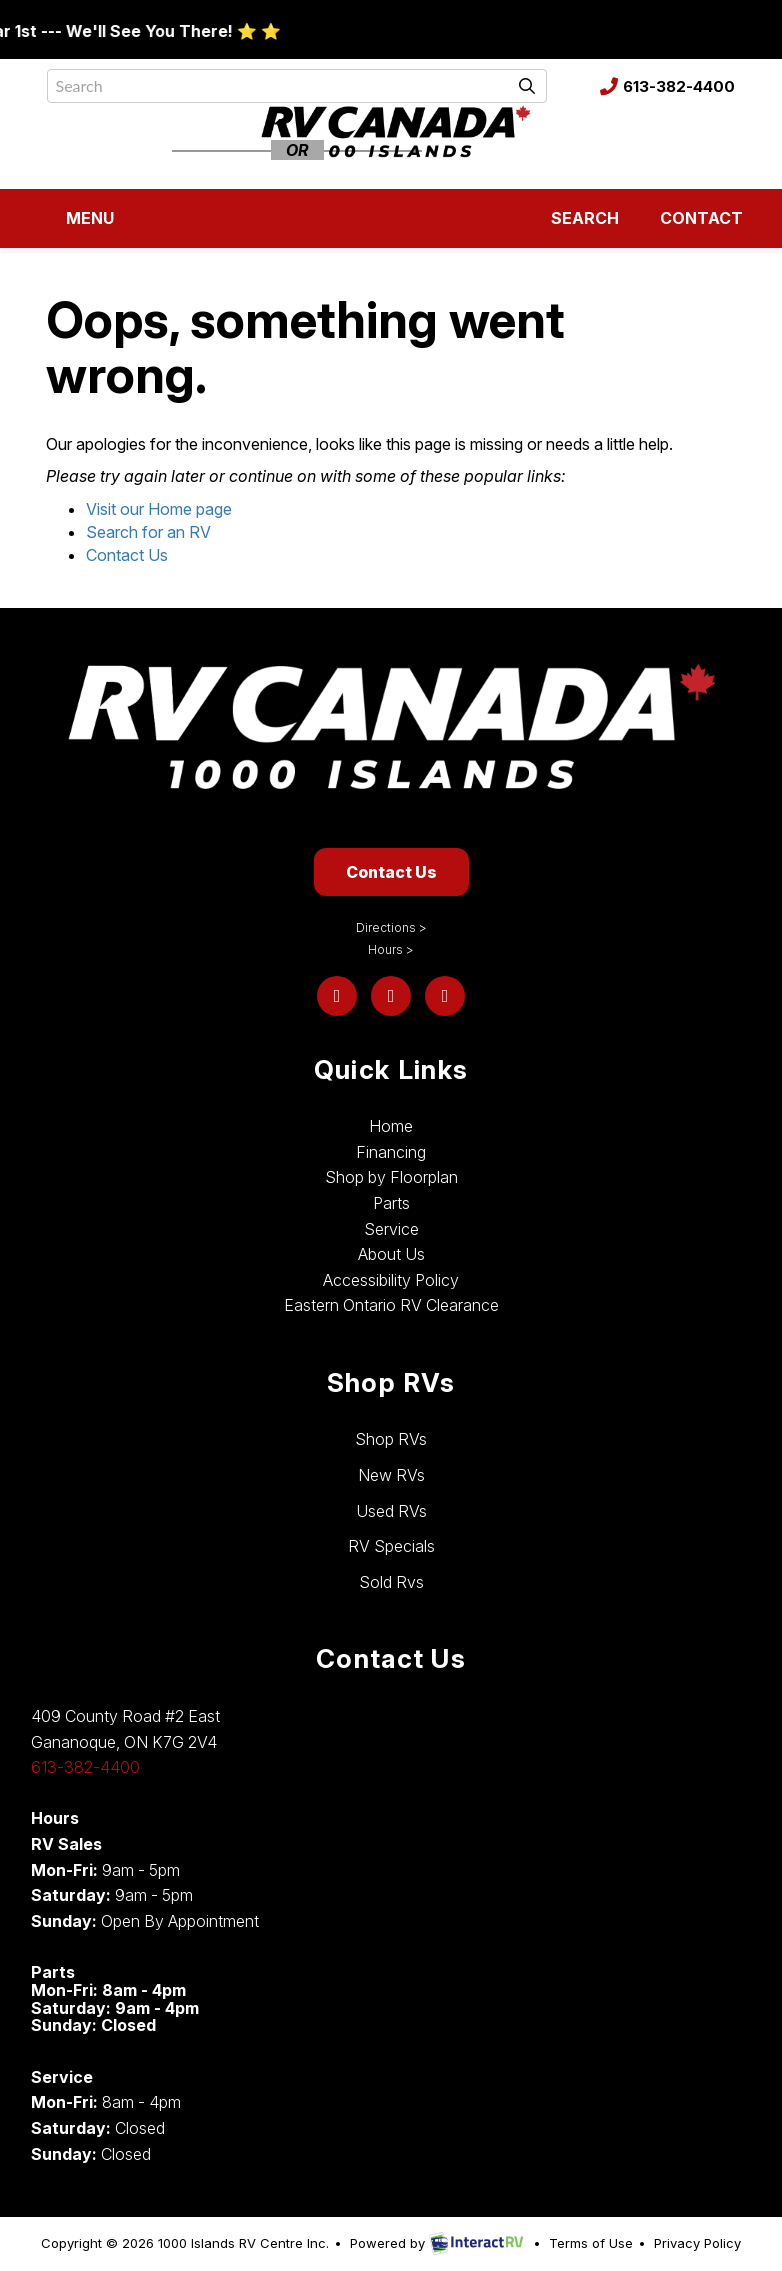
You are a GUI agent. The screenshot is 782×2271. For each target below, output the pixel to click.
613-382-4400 (667, 86)
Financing (391, 1152)
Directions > (391, 927)
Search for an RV (148, 532)
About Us (391, 1254)
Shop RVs (391, 1439)
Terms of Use (591, 2243)
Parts (391, 1203)
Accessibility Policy (391, 1280)
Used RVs (391, 1511)
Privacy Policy (697, 2243)
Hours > (391, 949)
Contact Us (127, 555)
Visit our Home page (159, 509)
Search (571, 222)
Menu (80, 222)
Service (391, 1229)
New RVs (391, 1475)
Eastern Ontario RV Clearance (391, 1305)
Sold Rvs (391, 1582)
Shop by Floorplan (391, 1177)
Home (391, 1126)
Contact (688, 222)
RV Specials (391, 1546)
